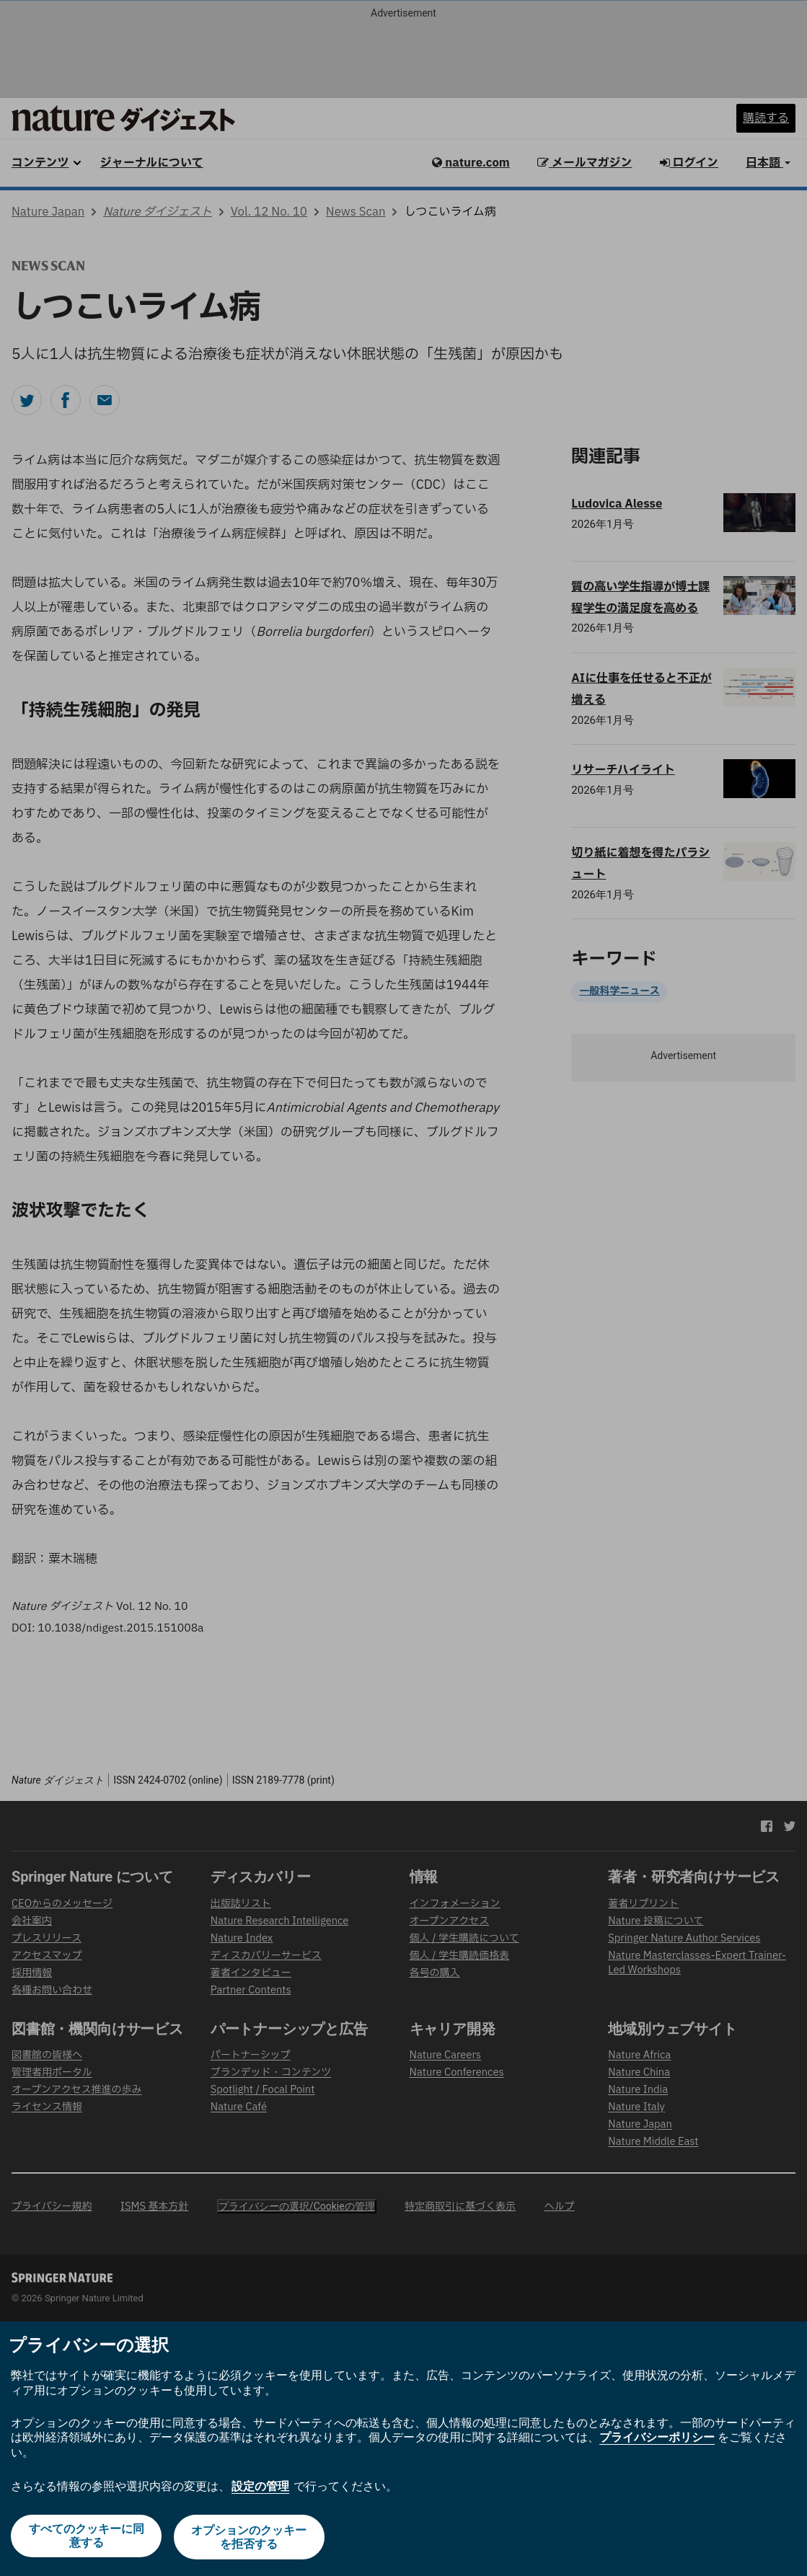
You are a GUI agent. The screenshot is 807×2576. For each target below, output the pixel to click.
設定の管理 (260, 2488)
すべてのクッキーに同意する (85, 2538)
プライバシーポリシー (657, 2440)
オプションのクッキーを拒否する (250, 2538)
